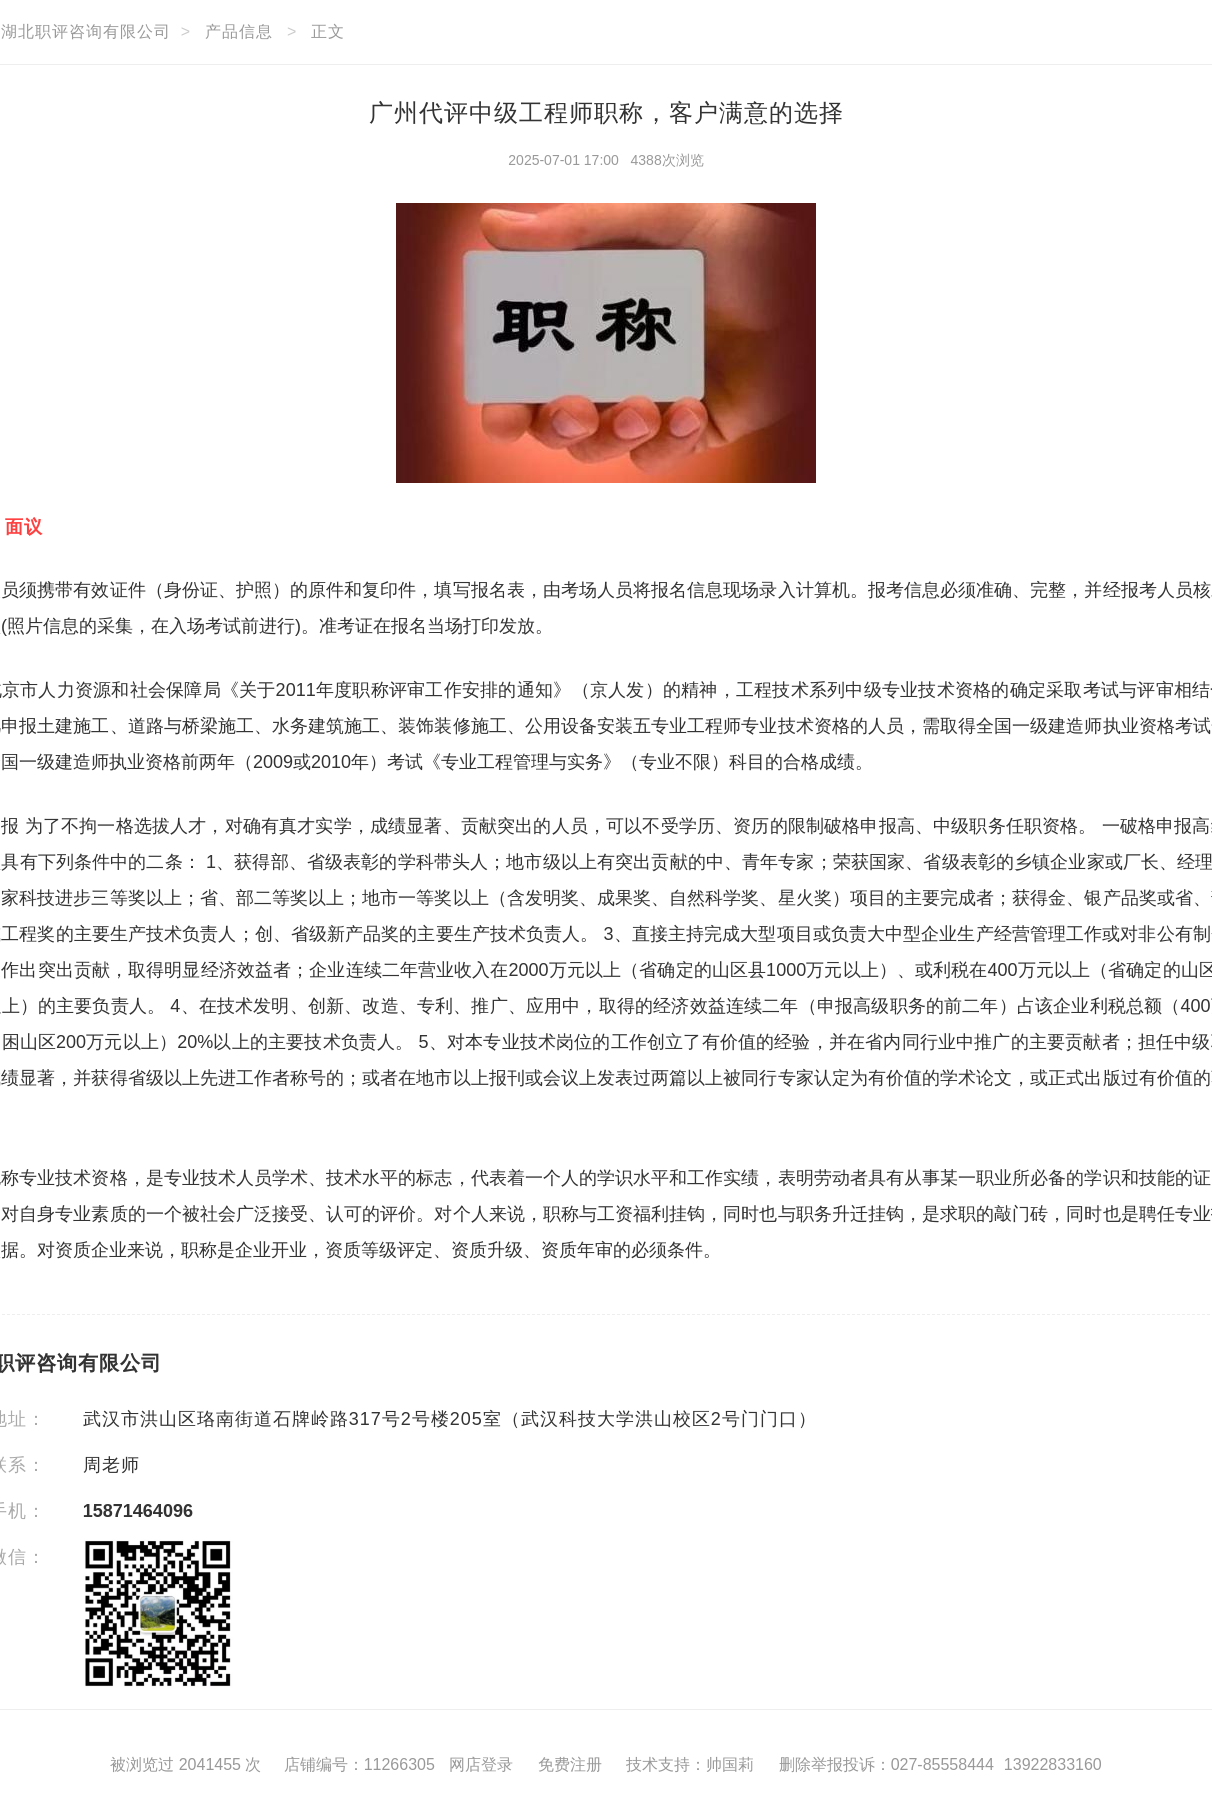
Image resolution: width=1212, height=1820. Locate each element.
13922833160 (1053, 1764)
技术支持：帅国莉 (690, 1764)
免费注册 (570, 1764)
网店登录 (481, 1764)
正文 (328, 31)
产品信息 (239, 31)
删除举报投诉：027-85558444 (886, 1764)
